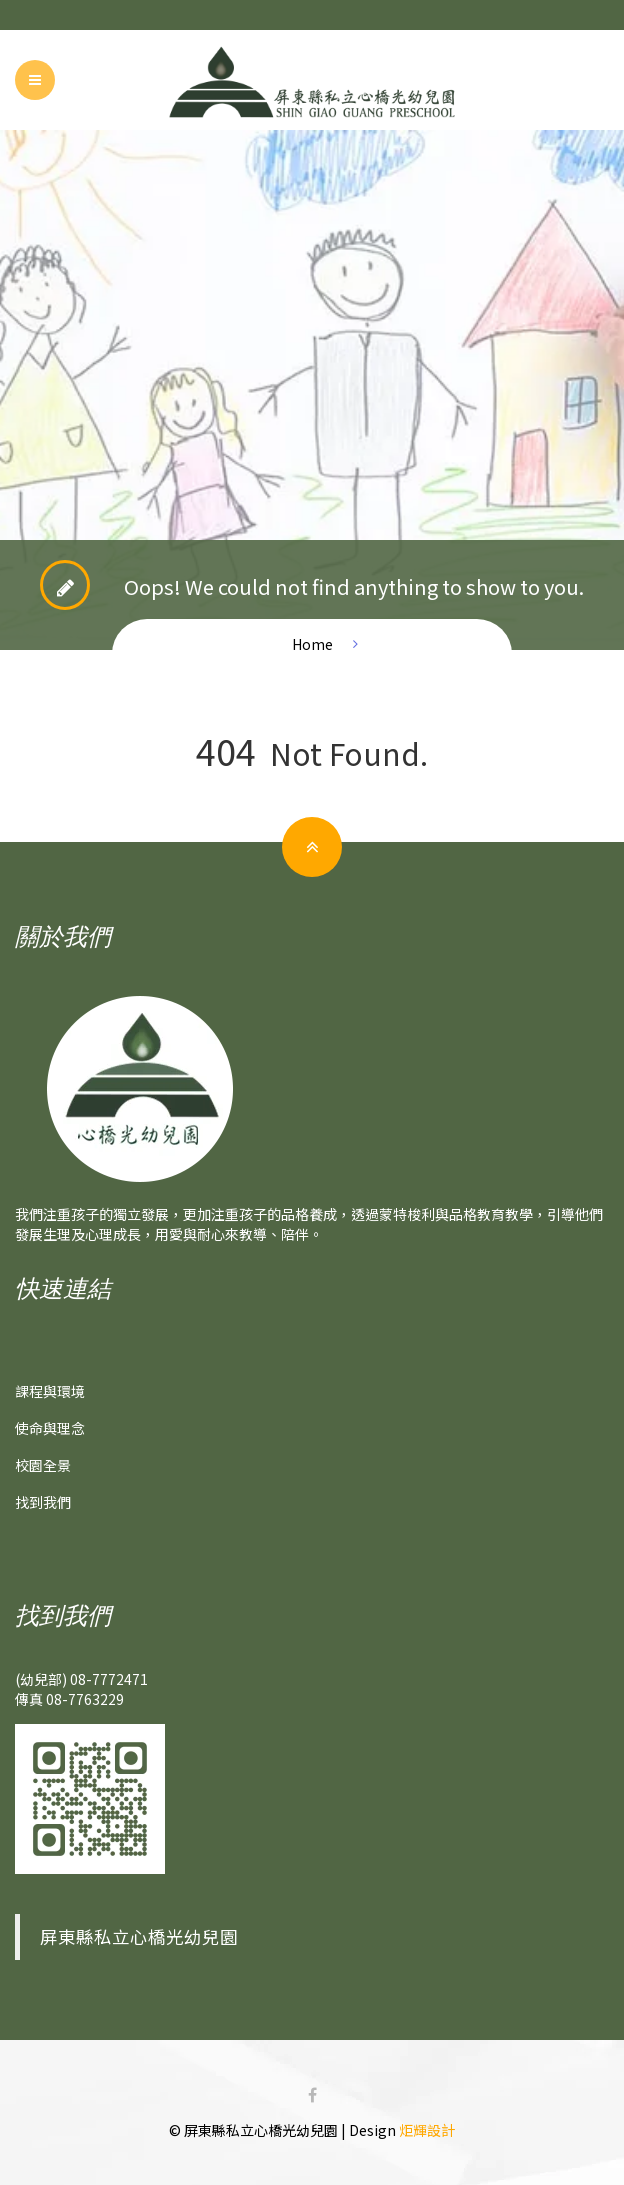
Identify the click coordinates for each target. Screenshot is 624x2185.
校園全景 (43, 1465)
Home (312, 644)
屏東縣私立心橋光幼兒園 (139, 1936)
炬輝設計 (427, 2130)
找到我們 (43, 1502)
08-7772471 (109, 1679)
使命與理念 (50, 1428)
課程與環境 (50, 1391)
